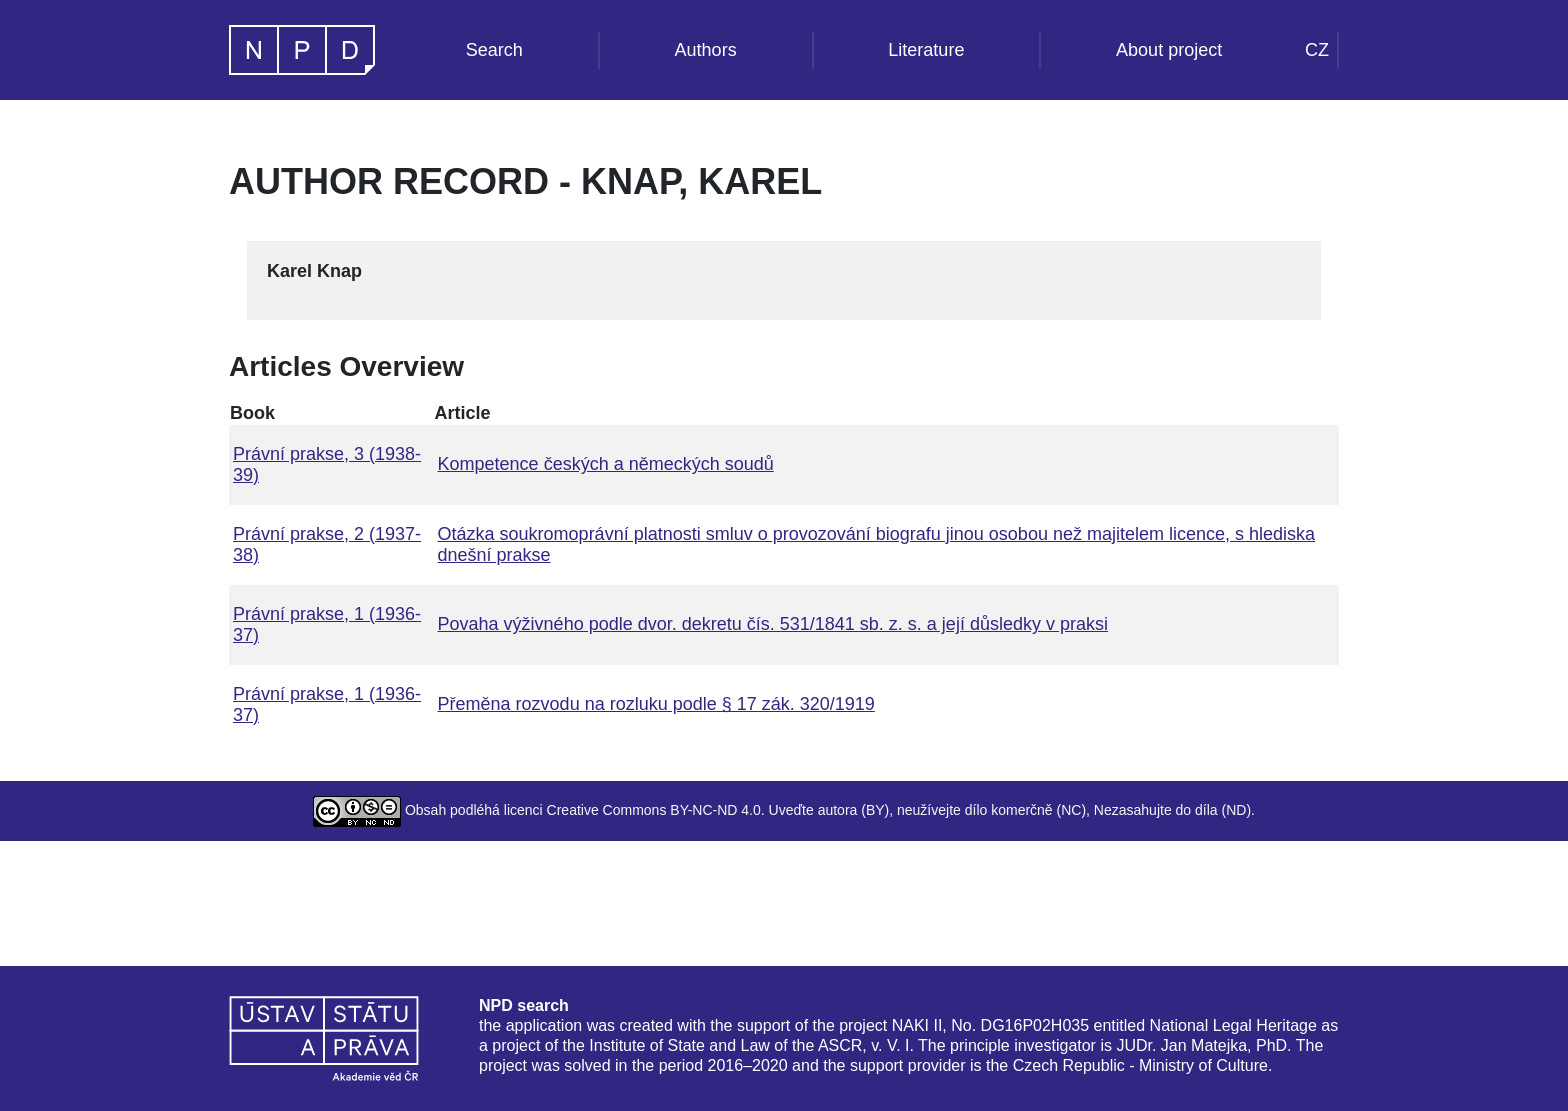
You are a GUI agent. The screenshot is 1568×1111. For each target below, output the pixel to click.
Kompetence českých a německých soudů (606, 464)
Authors (706, 50)
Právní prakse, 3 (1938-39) (327, 464)
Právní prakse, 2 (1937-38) (327, 544)
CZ (1317, 50)
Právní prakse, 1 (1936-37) (327, 624)
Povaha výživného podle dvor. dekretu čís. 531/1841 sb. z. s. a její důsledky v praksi (773, 624)
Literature (926, 50)
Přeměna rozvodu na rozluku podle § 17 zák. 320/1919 (656, 704)
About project (1169, 50)
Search (494, 50)
